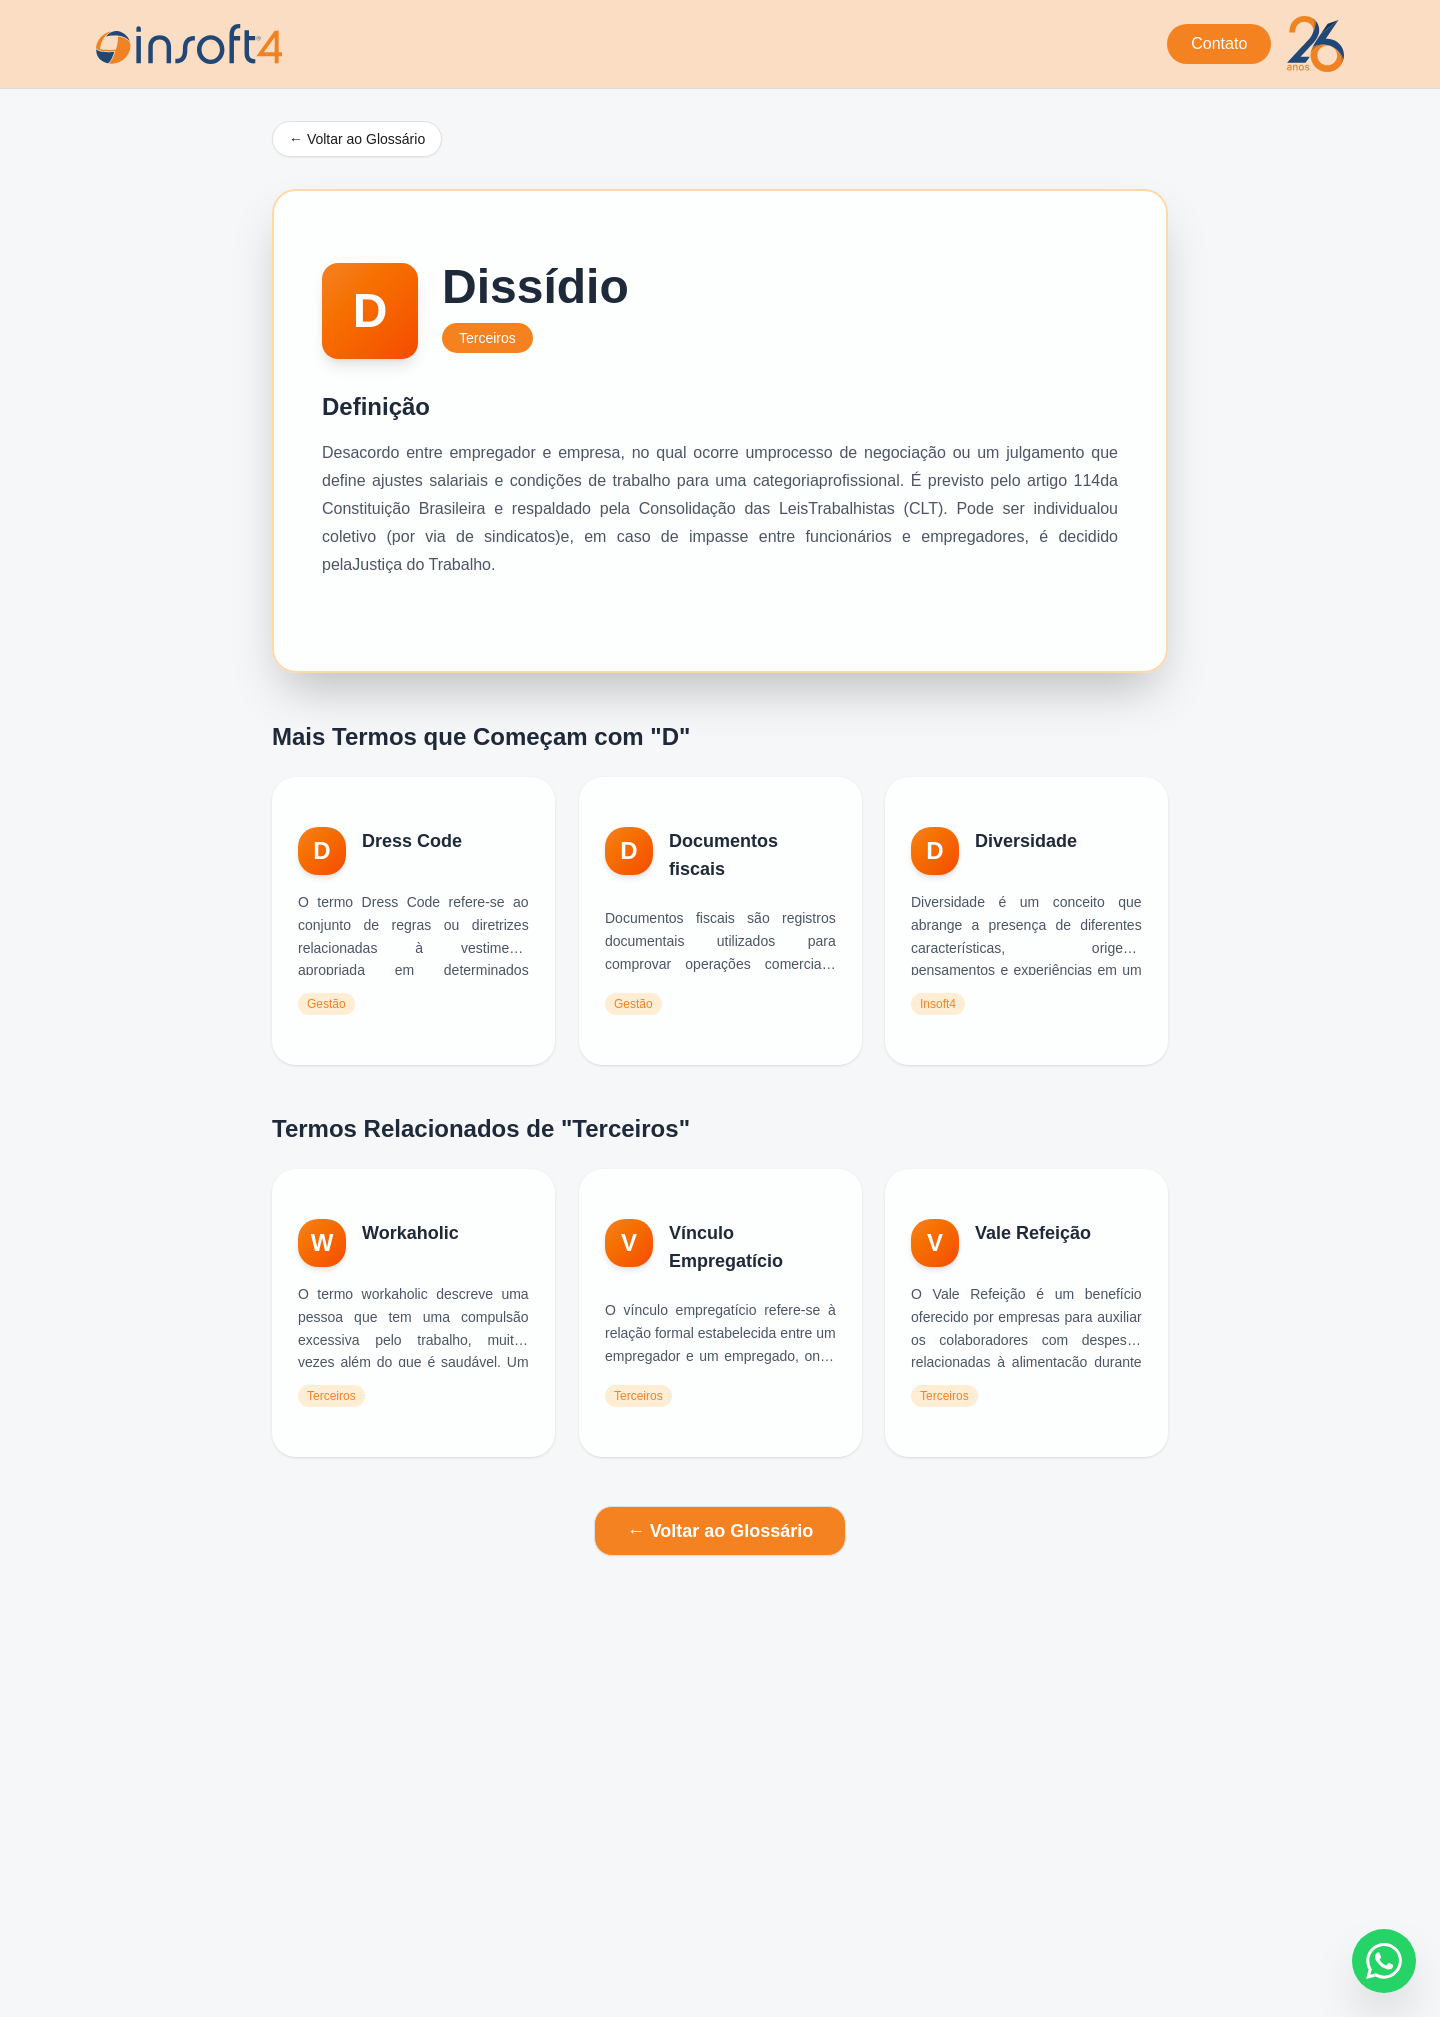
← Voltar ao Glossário (357, 139)
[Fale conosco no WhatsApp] (1384, 1961)
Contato (1219, 43)
